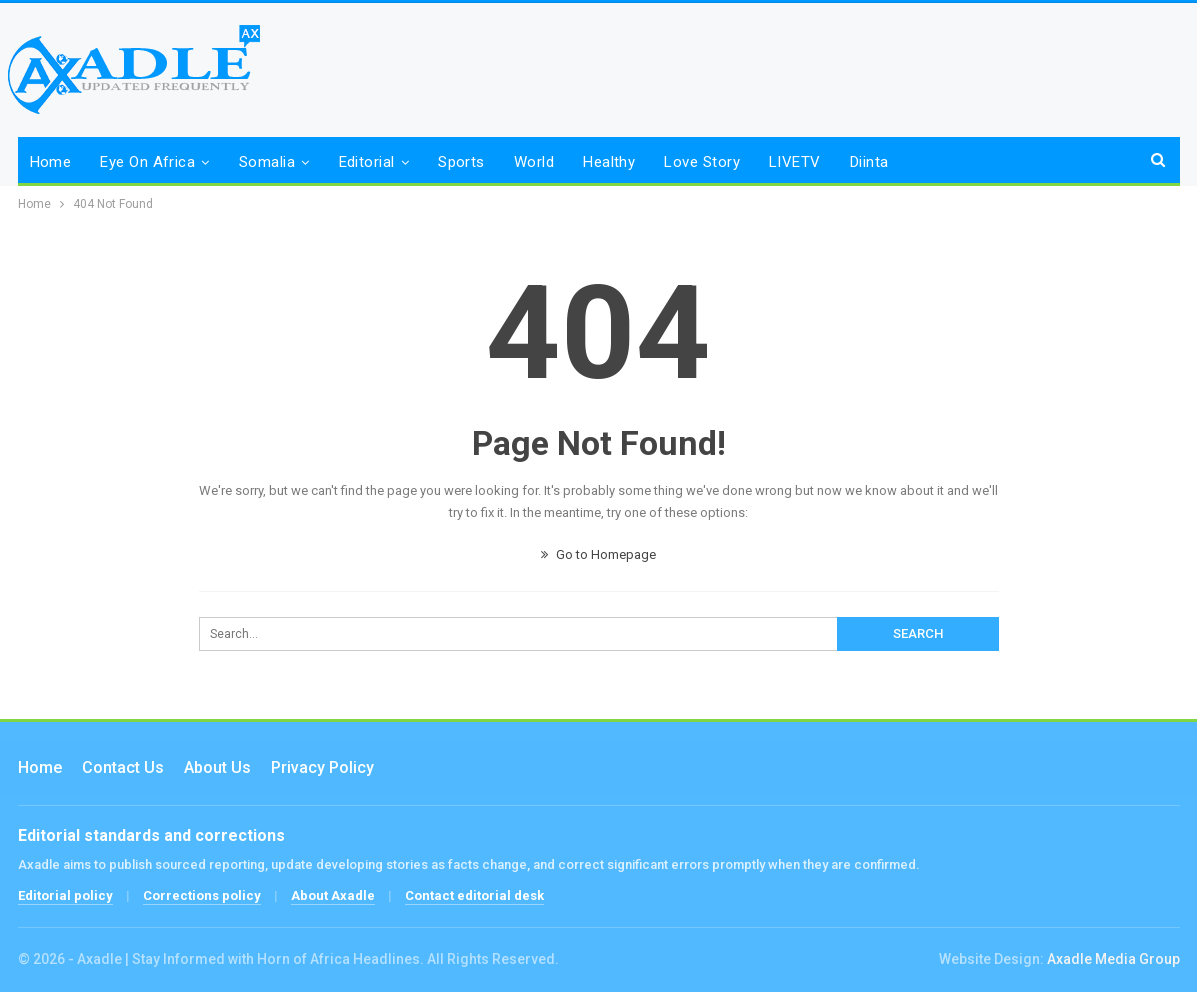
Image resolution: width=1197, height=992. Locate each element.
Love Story (702, 162)
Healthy (609, 162)
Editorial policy (65, 895)
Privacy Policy (322, 767)
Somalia (267, 162)
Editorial (367, 162)
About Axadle (333, 895)
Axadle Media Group (1113, 959)
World (534, 162)
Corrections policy (202, 895)
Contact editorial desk (474, 895)
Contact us (123, 767)
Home (51, 162)
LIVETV (795, 162)
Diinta (869, 162)
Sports (461, 162)
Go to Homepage (598, 554)
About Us (217, 767)
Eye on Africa (147, 162)
